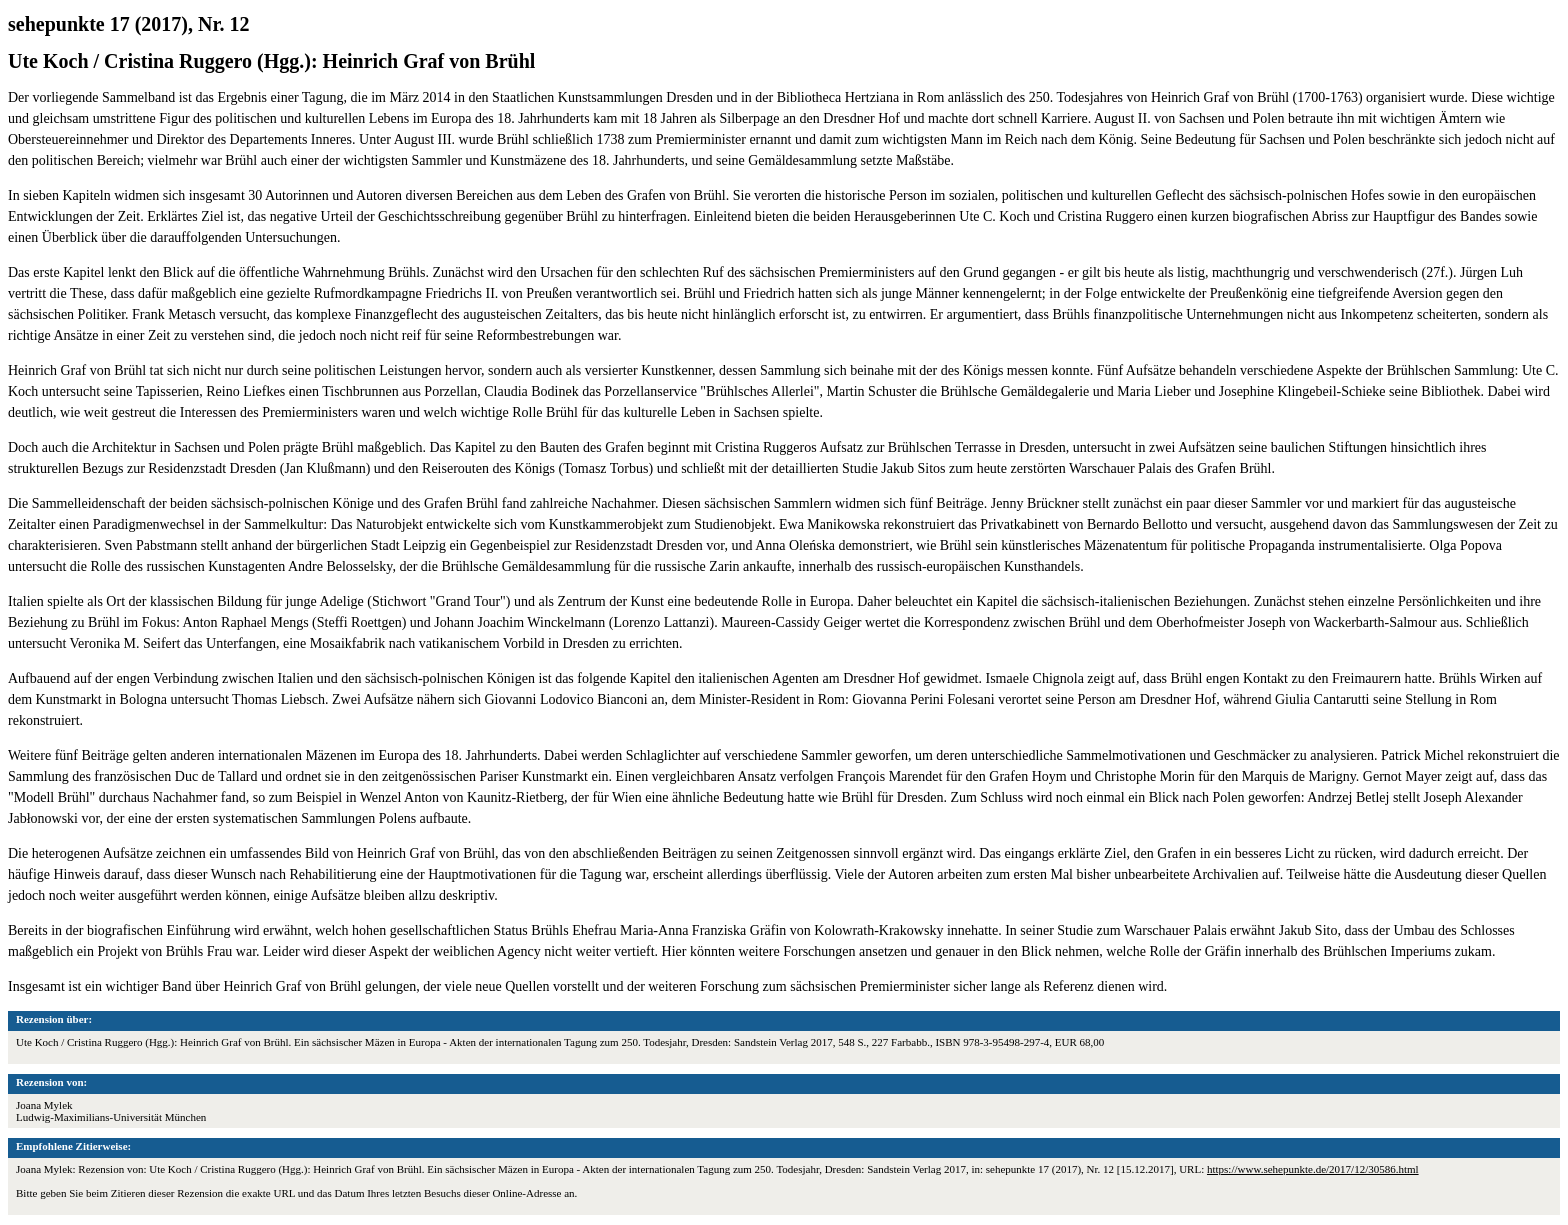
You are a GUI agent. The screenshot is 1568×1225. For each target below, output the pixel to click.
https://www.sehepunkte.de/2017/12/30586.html (1313, 1169)
